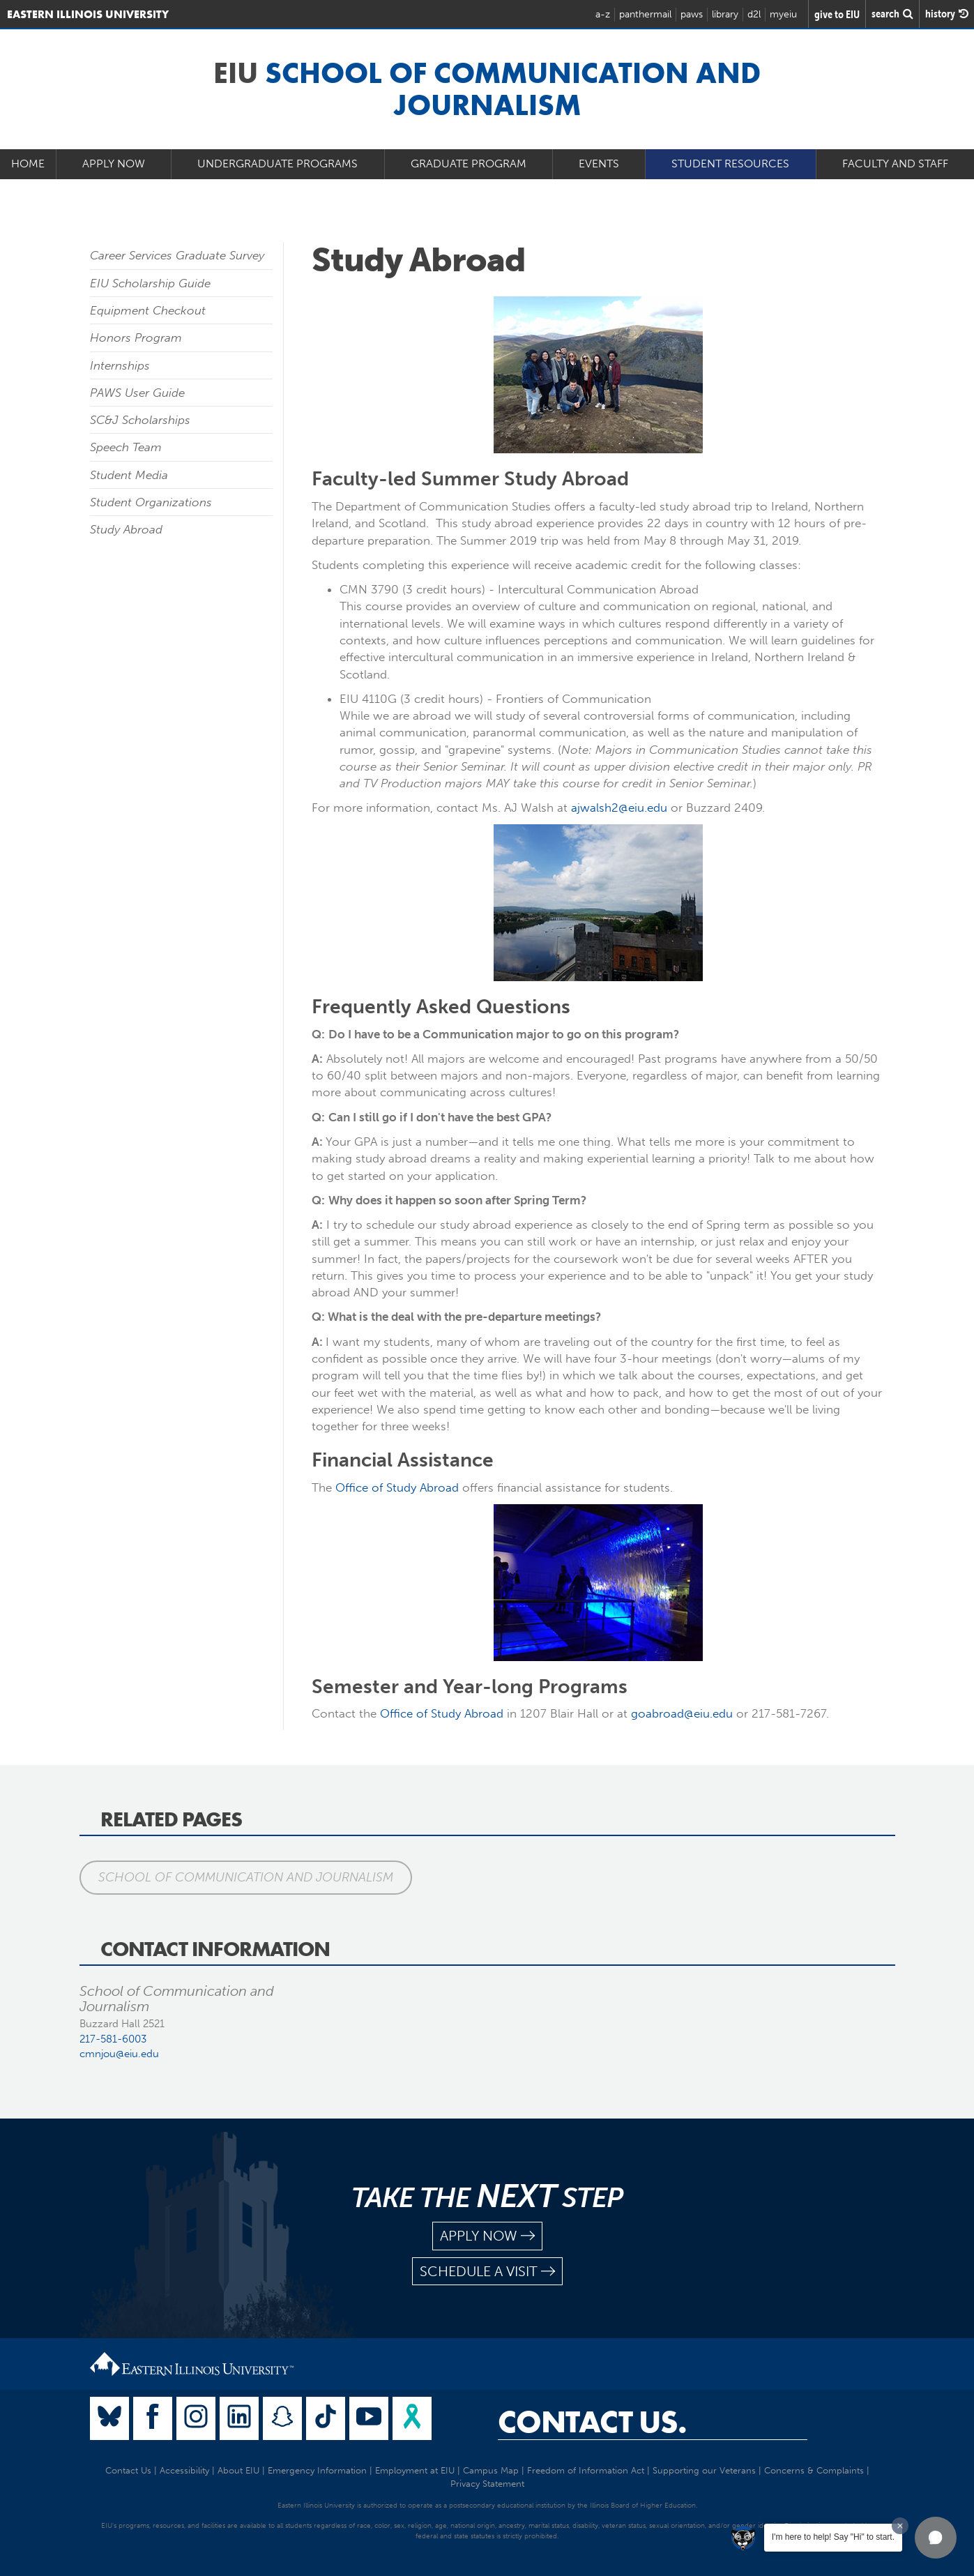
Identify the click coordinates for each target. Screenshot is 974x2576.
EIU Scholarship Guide (150, 283)
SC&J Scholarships (140, 420)
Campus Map (491, 2470)
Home (28, 163)
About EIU (238, 2470)
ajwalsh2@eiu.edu (619, 808)
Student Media (129, 475)
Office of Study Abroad (397, 1487)
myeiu (783, 14)
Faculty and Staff (895, 163)
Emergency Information (317, 2470)
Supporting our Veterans (704, 2470)
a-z (602, 14)
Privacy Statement (487, 2483)
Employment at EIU (415, 2470)
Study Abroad (126, 529)
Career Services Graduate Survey (177, 255)
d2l (754, 14)
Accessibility (184, 2470)
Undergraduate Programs (277, 163)
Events (599, 163)
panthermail (645, 14)
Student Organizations (151, 502)
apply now (487, 2236)
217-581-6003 (112, 2039)
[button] (936, 2538)
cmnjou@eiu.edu (119, 2053)
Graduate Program (468, 163)
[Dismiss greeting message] (900, 2525)
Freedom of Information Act (585, 2470)
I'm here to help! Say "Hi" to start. (833, 2537)
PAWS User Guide (137, 393)
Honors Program (136, 337)
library (725, 14)
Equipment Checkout (148, 310)
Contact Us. (592, 2422)
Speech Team (126, 447)
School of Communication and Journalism (245, 1877)
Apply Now (113, 163)
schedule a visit (487, 2271)
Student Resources (730, 163)
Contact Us (128, 2470)
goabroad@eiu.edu (682, 1713)
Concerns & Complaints (814, 2470)
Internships (120, 365)
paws (691, 14)
